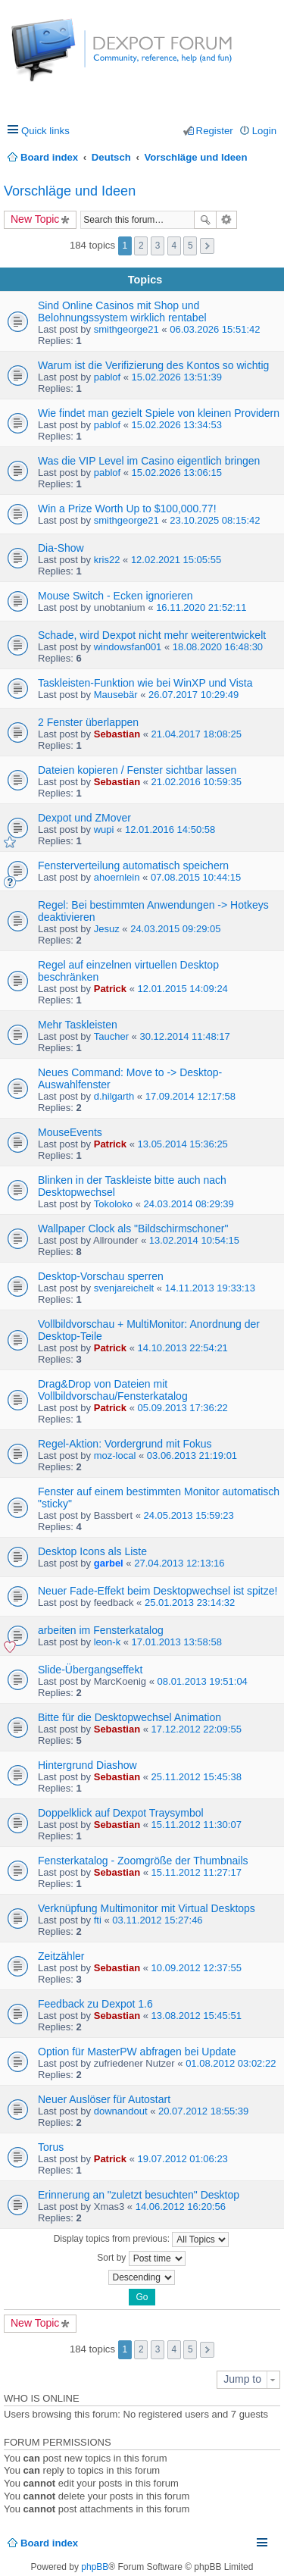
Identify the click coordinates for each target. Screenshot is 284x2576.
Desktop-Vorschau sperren (101, 1276)
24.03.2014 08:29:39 (189, 1204)
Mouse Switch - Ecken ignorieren (115, 596)
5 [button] (190, 245)
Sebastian (117, 734)
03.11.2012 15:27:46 (157, 1920)
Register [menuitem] (214, 130)
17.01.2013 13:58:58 (177, 1642)
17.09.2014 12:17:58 (190, 1096)
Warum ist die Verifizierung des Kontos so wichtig (153, 365)
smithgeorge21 (126, 329)
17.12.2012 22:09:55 (196, 1729)
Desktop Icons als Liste (92, 1551)
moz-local (115, 1455)
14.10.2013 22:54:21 (183, 1348)
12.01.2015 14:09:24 (183, 988)
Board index (49, 2543)
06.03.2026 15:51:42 (215, 329)
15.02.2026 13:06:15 (177, 472)
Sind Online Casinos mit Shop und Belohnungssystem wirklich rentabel (122, 311)
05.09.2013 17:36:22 (183, 1407)
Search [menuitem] (270, 157)
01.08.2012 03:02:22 (231, 2063)
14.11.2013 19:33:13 (210, 1288)
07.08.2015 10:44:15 (196, 877)
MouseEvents (70, 1132)
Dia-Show (61, 548)
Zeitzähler (61, 1956)
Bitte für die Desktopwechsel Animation (129, 1717)
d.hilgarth (114, 1096)
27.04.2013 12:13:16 (179, 1563)
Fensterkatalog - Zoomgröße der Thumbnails (143, 1861)
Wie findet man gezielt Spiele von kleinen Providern (158, 413)
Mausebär (116, 694)
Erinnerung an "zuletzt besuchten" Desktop (138, 2195)
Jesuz (107, 928)
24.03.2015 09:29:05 (175, 928)
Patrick (110, 988)
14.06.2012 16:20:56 (181, 2206)
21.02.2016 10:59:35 (196, 781)
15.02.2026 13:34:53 (177, 424)
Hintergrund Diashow (87, 1765)
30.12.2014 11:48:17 (184, 1036)
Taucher (111, 1036)
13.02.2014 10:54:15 (194, 1240)
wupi (104, 829)
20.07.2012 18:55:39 (203, 2111)
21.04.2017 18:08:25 (196, 734)
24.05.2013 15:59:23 (189, 1515)
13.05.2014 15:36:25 (183, 1144)
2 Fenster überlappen (88, 722)
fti (97, 1920)
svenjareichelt (124, 1288)
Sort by (141, 2258)
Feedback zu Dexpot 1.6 (95, 2004)
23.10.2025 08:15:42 (215, 520)
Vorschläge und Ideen (70, 191)
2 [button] (141, 245)
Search (205, 220)
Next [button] (207, 246)
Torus (51, 2147)
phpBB (94, 2567)
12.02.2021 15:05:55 (176, 559)
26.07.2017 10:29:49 (193, 694)
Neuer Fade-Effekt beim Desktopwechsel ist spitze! (157, 1591)
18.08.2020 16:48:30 (218, 647)
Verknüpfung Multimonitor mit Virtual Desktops (146, 1908)
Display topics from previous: (141, 2239)
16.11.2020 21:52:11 (201, 607)
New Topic (35, 219)
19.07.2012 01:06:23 (183, 2158)
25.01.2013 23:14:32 (190, 1602)
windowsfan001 (128, 647)
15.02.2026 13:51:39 (177, 377)
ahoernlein (117, 877)
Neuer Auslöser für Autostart (104, 2099)
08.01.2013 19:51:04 (203, 1681)
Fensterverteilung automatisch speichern (133, 865)
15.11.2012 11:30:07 (196, 1824)
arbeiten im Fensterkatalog (101, 1630)
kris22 (107, 559)
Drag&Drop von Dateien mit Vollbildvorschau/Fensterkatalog (113, 1390)
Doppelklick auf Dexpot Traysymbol (121, 1813)
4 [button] (173, 245)
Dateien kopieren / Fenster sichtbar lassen (137, 770)
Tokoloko (113, 1204)
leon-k (107, 1642)
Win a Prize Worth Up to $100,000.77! (127, 508)
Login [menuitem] (264, 130)
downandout (121, 2111)
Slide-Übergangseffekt (90, 1670)
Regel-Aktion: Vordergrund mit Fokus (125, 1444)
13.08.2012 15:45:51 (196, 2015)
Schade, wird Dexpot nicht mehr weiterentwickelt (152, 635)
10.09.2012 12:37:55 (196, 1967)
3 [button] (158, 245)
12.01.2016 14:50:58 (170, 829)
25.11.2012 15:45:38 (196, 1777)
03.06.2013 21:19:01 (192, 1455)
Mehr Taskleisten (77, 1025)
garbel (108, 1563)
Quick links (45, 130)
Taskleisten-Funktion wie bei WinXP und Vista (145, 683)
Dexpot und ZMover (84, 818)
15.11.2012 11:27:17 (196, 1872)
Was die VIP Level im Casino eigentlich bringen (149, 461)
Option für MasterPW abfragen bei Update (137, 2051)
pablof (107, 377)
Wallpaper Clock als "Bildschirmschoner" (133, 1228)
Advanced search (227, 220)
